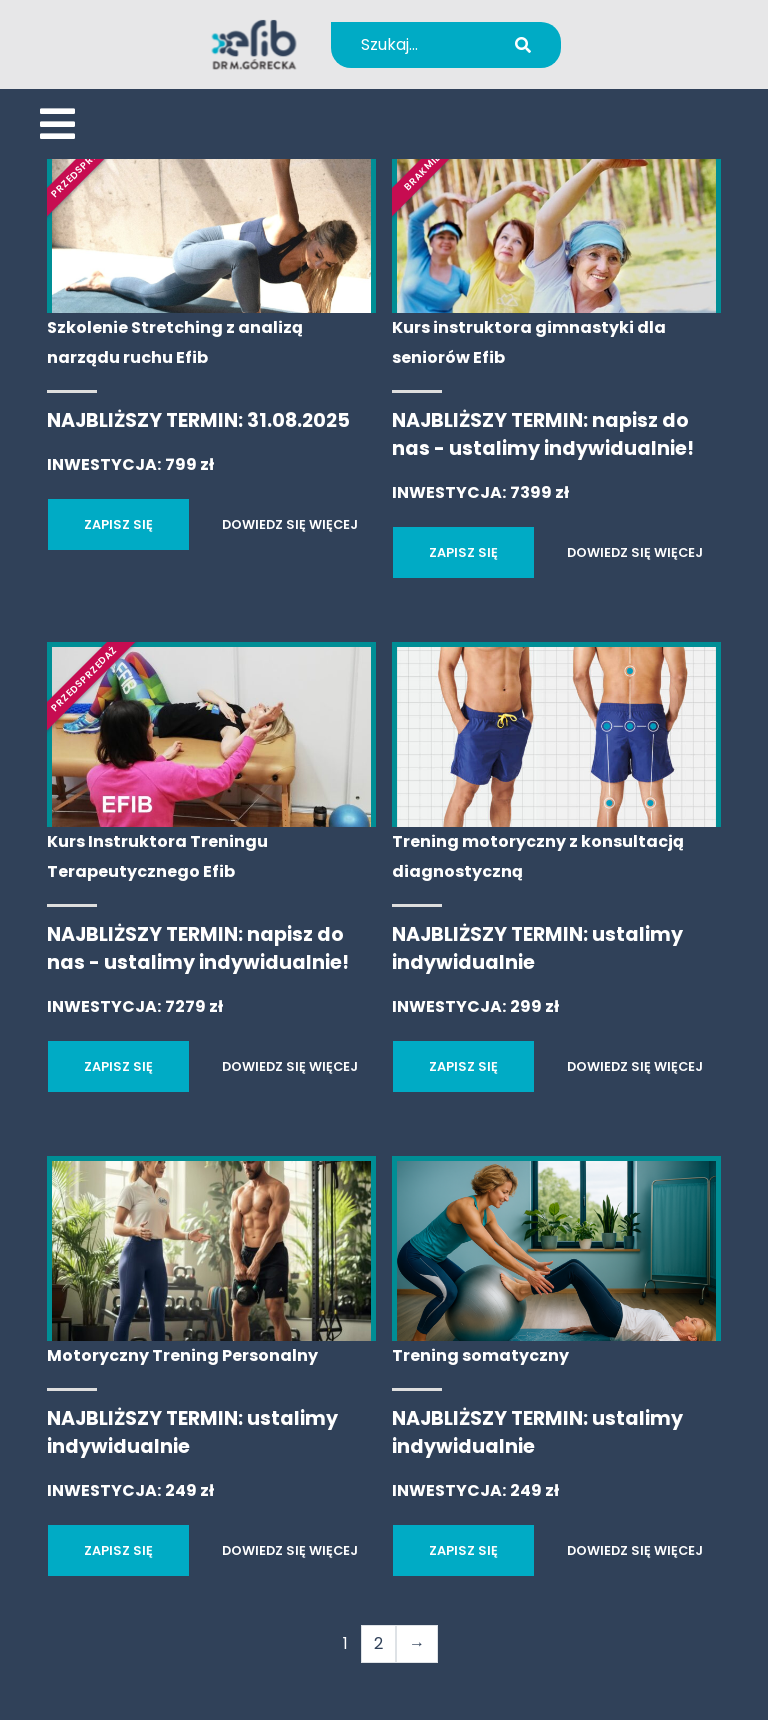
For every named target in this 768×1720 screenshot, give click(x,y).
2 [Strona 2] (378, 1643)
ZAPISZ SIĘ (118, 524)
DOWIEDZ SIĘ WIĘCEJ (290, 524)
